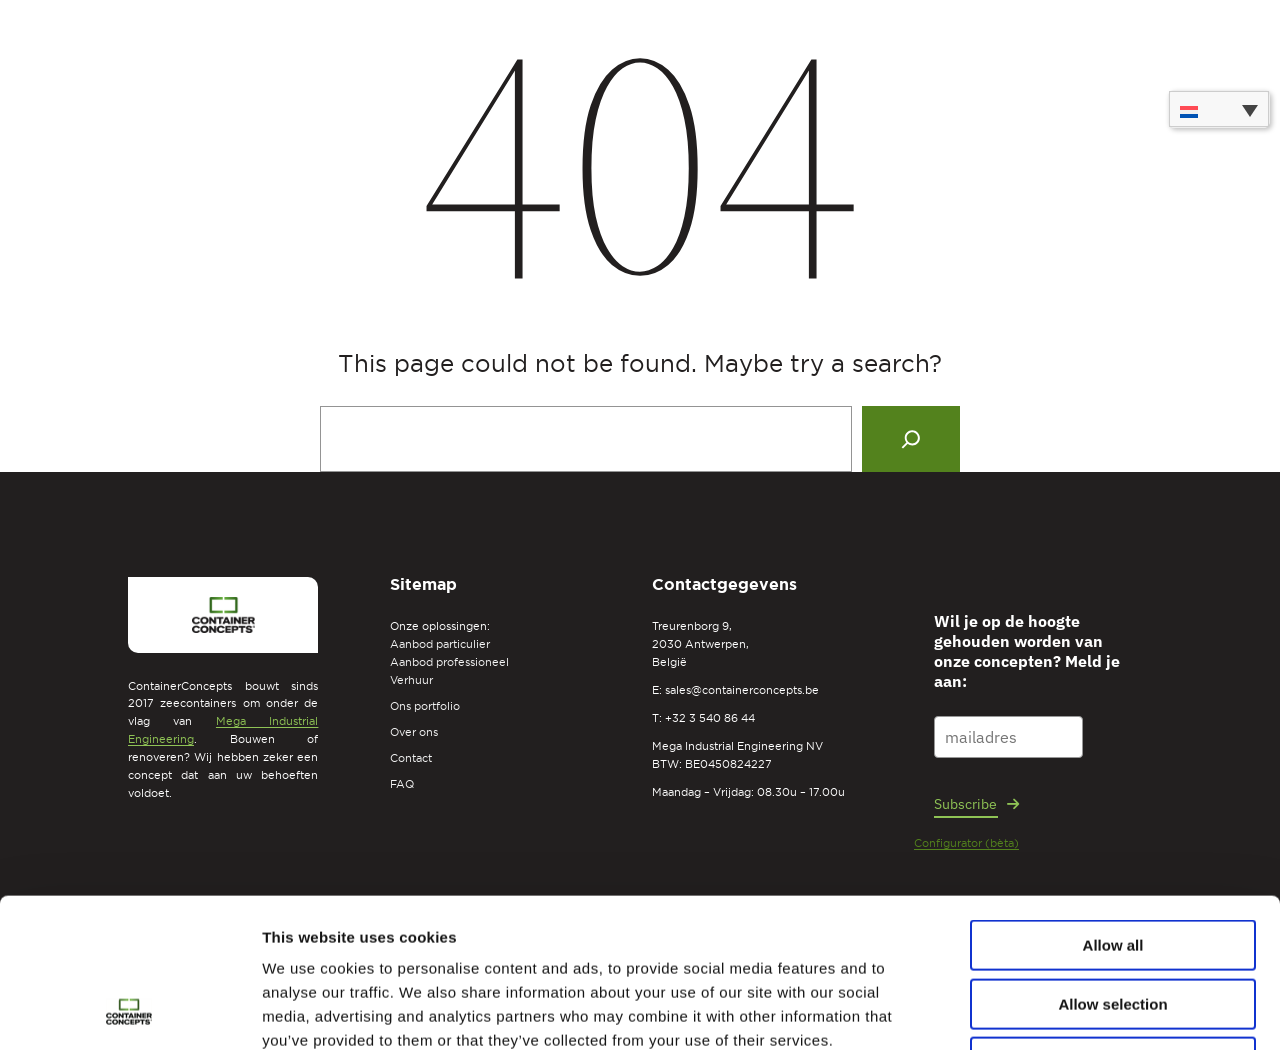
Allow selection (1112, 864)
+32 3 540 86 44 (710, 718)
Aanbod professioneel (449, 662)
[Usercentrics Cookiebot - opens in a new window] (129, 1011)
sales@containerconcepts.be (742, 690)
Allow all (1113, 805)
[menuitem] (1219, 109)
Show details (1049, 1010)
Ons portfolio (425, 706)
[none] (1219, 109)
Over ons (414, 732)
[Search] (911, 439)
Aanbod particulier (440, 644)
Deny (1113, 922)
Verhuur (411, 680)
